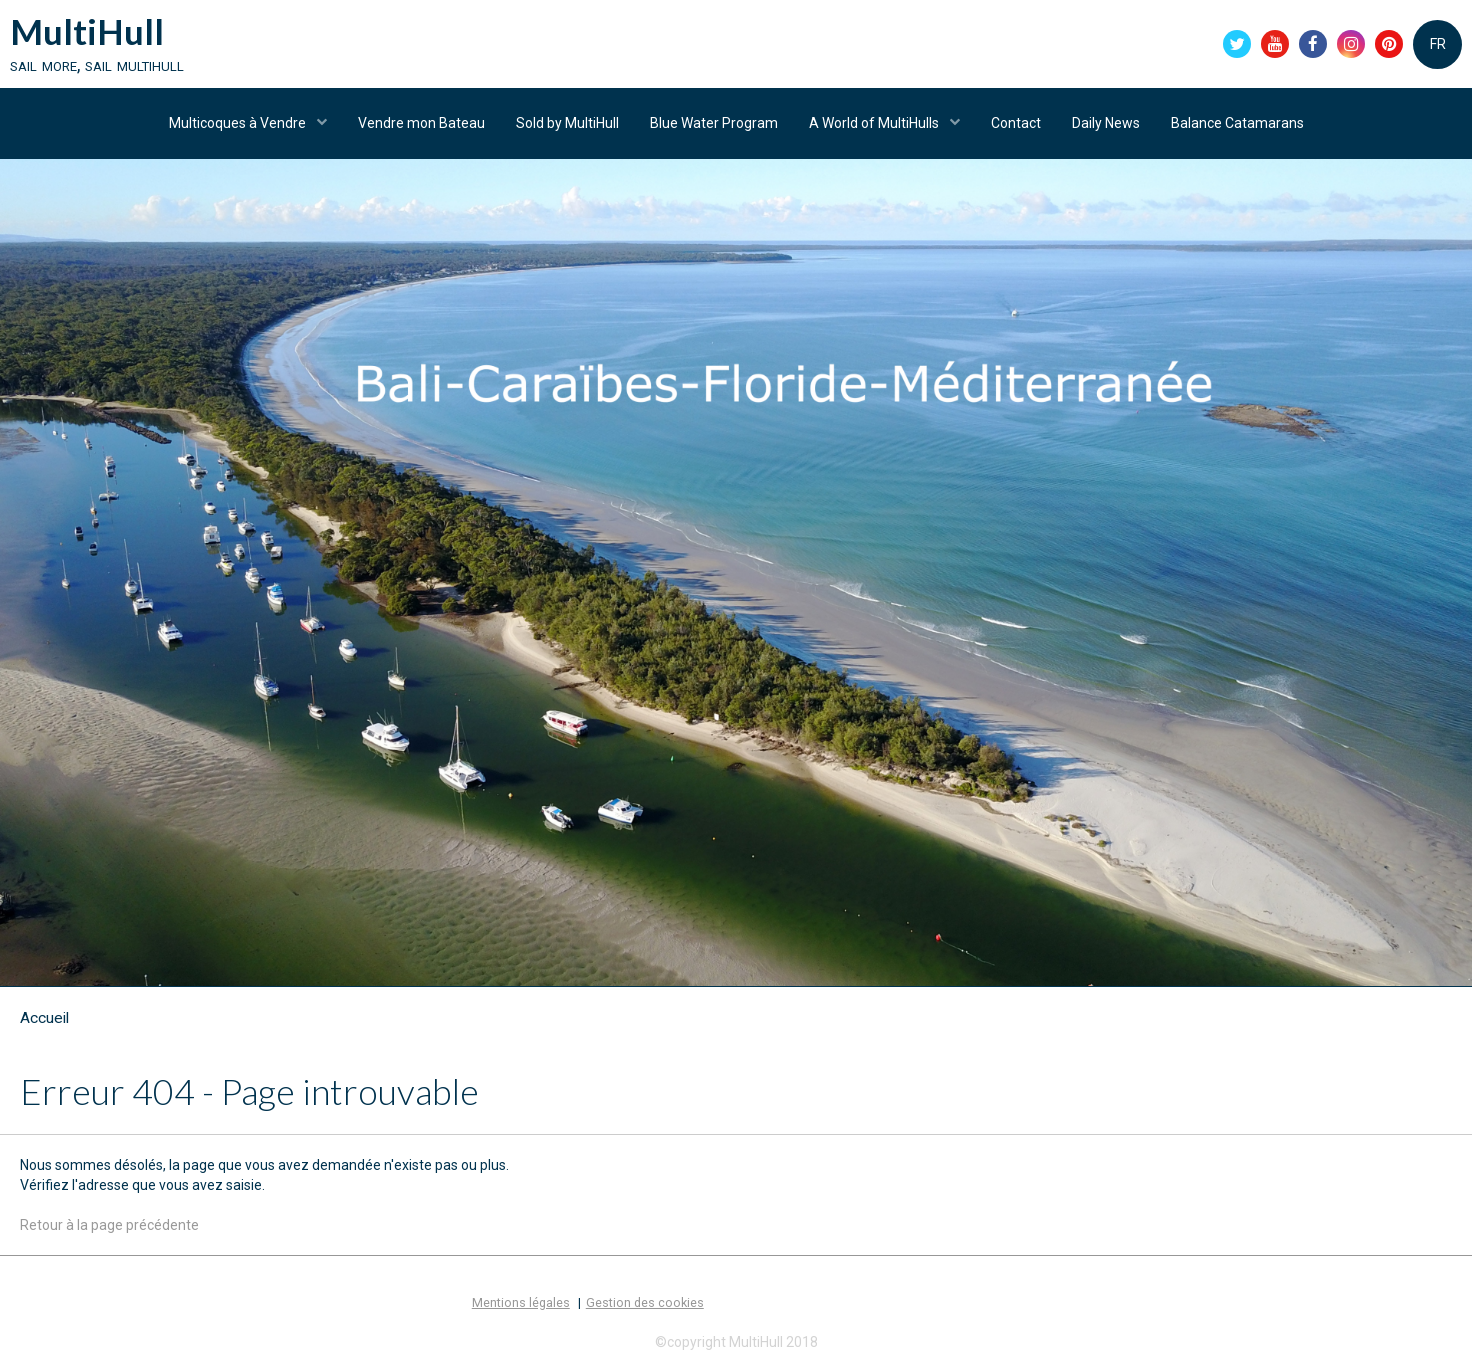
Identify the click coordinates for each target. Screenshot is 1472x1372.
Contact (1016, 123)
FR (1438, 44)
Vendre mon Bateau (421, 123)
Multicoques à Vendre (239, 123)
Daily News (1106, 123)
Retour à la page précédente (109, 1225)
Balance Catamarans (1237, 123)
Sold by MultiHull (567, 123)
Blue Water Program (714, 123)
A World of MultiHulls (875, 123)
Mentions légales (521, 1302)
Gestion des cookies (645, 1302)
